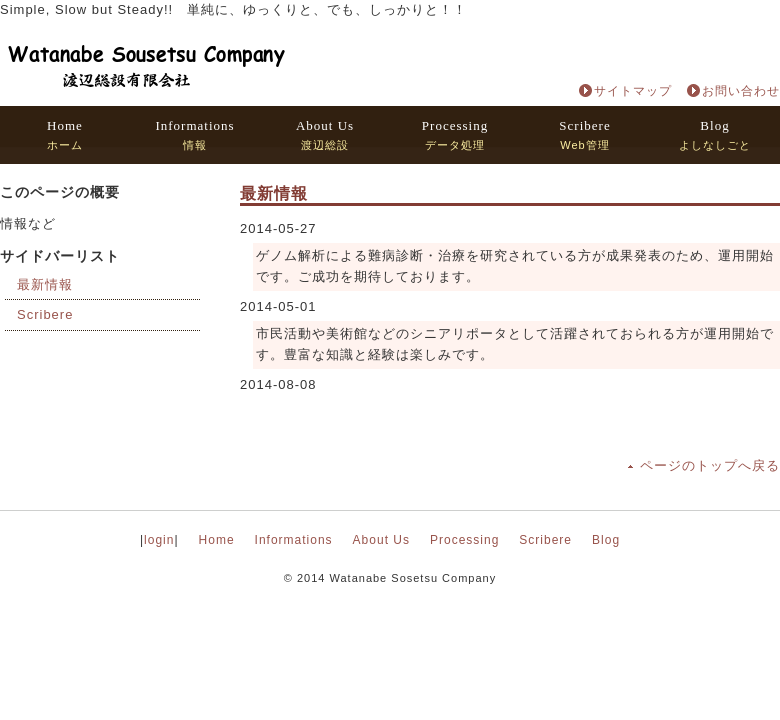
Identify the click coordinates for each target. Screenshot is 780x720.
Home (217, 540)
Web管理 (584, 134)
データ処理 (455, 134)
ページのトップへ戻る (710, 465)
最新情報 (45, 284)
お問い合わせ (741, 91)
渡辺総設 (325, 134)
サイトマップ (633, 91)
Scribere (45, 314)
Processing (464, 540)
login (159, 540)
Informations (294, 540)
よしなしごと (715, 134)
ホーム (65, 134)
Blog (606, 540)
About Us (381, 540)
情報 (194, 134)
